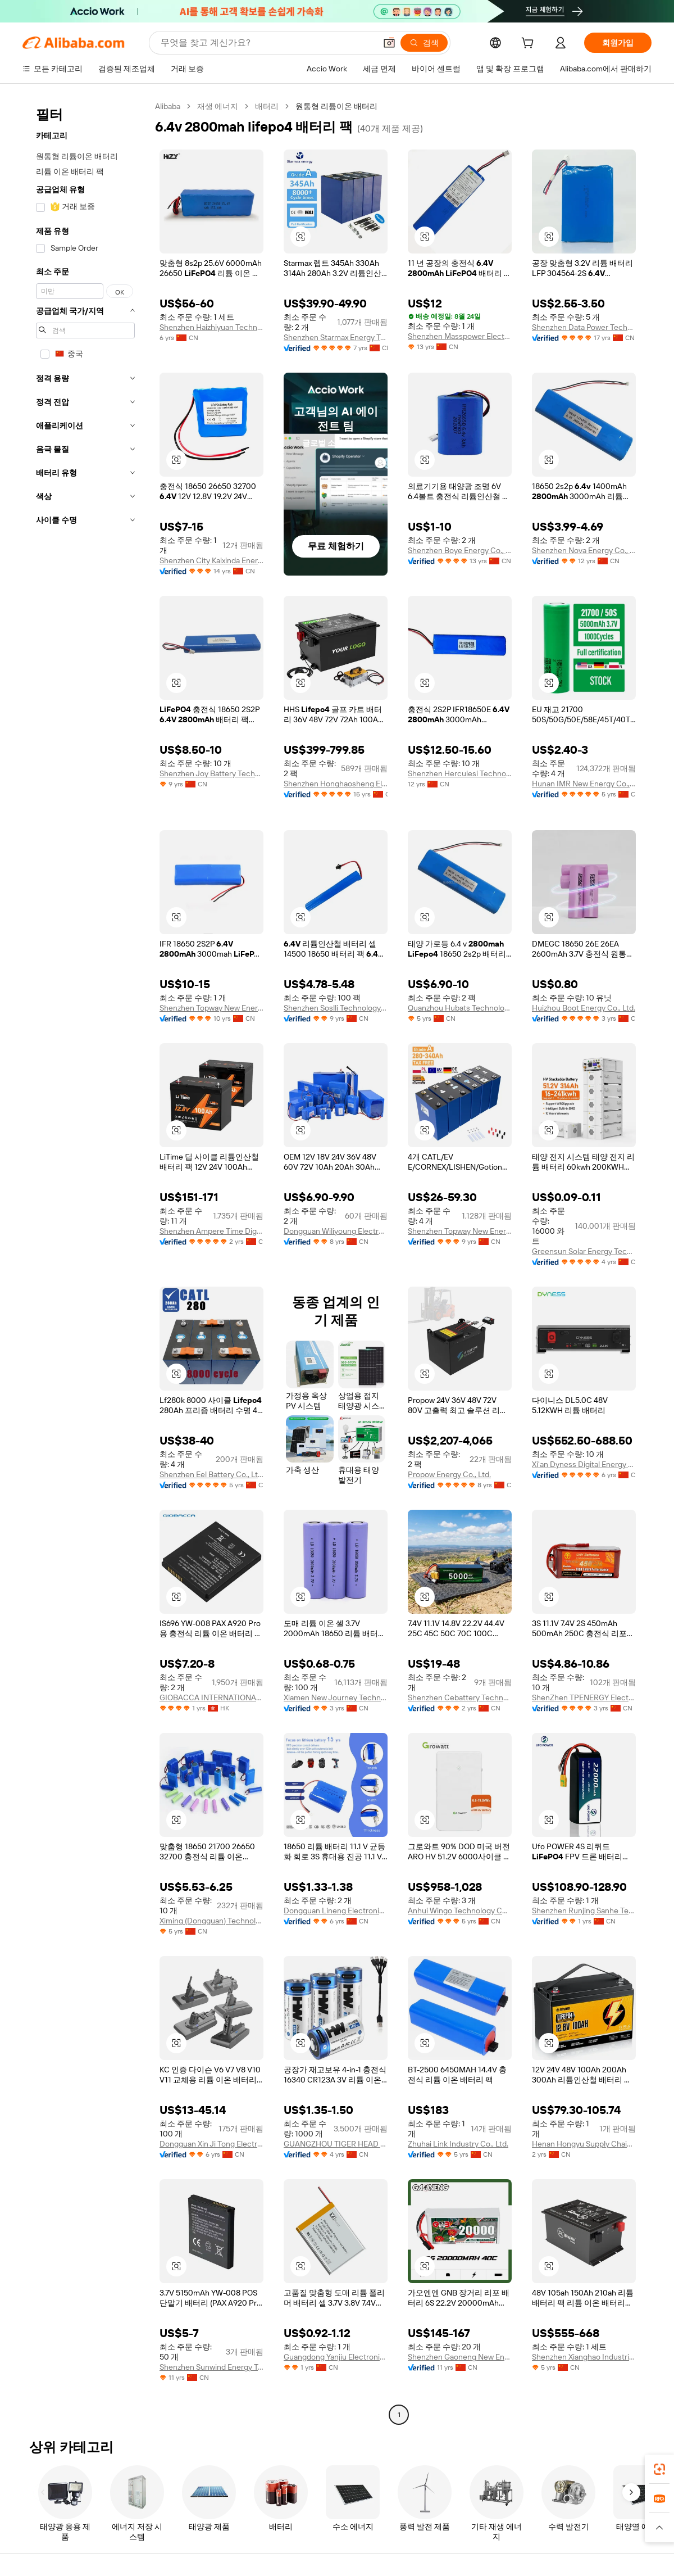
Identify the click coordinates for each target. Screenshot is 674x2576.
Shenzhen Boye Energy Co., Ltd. (460, 550)
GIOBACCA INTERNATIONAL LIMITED (211, 1697)
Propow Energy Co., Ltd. (449, 1474)
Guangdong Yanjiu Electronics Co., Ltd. (336, 2356)
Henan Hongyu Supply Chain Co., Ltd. (584, 2143)
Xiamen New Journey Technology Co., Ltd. (336, 1697)
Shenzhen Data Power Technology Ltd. (584, 327)
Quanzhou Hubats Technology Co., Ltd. (460, 1007)
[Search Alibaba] (267, 43)
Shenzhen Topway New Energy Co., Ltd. (211, 1007)
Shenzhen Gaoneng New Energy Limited (460, 2356)
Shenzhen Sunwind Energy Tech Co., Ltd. (211, 2366)
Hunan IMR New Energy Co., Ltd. (584, 783)
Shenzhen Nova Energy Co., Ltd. (584, 550)
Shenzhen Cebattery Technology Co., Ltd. (460, 1697)
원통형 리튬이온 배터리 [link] (336, 106)
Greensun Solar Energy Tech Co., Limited (584, 1251)
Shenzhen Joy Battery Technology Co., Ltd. (211, 773)
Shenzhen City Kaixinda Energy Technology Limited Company (211, 560)
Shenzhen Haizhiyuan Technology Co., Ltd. (211, 327)
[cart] (529, 44)
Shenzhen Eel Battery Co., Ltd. (211, 1474)
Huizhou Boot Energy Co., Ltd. (583, 1007)
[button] (389, 42)
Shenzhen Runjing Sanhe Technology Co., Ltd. (584, 1910)
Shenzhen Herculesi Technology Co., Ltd (460, 773)
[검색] (424, 43)
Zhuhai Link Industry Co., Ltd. (458, 2143)
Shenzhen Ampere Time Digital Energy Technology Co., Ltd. (211, 1230)
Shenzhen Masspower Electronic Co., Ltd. (460, 336)
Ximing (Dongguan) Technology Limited (211, 1920)
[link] (659, 2469)
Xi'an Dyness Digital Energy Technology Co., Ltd (584, 1464)
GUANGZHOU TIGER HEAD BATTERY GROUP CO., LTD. (336, 2143)
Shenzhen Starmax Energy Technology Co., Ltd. (336, 337)
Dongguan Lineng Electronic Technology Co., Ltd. (336, 1910)
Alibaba (167, 106)
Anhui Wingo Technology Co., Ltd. (460, 1910)
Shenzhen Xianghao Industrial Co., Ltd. (584, 2356)
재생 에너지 (217, 106)
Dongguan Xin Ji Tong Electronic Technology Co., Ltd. (211, 2143)
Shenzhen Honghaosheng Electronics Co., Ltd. (336, 783)
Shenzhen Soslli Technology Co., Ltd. (336, 1007)
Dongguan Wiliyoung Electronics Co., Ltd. (336, 1230)
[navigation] (85, 1261)
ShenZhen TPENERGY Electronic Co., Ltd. (584, 1697)
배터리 (267, 106)
